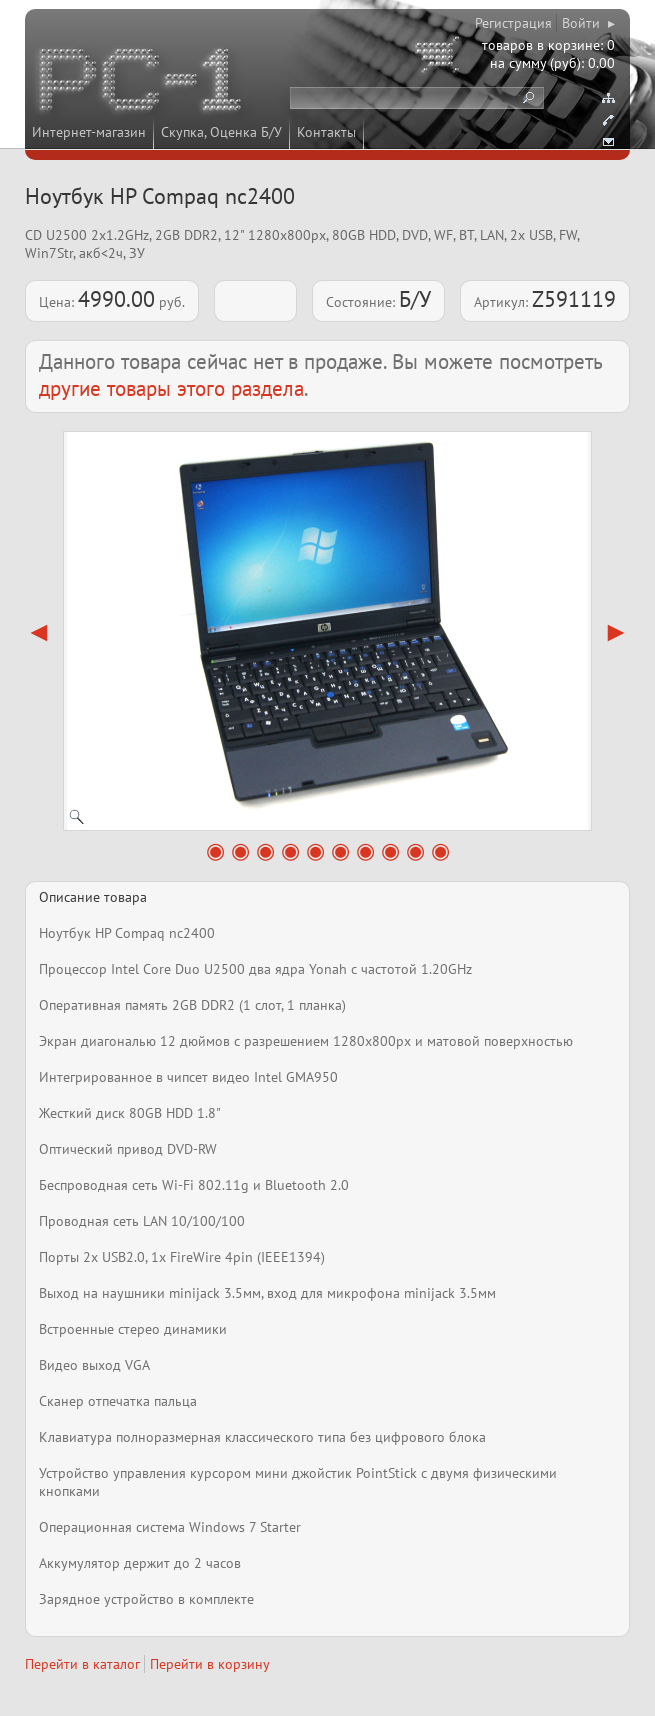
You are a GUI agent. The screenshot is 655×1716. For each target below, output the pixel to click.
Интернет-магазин (89, 132)
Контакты (326, 132)
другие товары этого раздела (171, 388)
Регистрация (513, 23)
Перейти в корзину (210, 1664)
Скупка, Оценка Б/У (221, 132)
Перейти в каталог (82, 1664)
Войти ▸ (588, 23)
